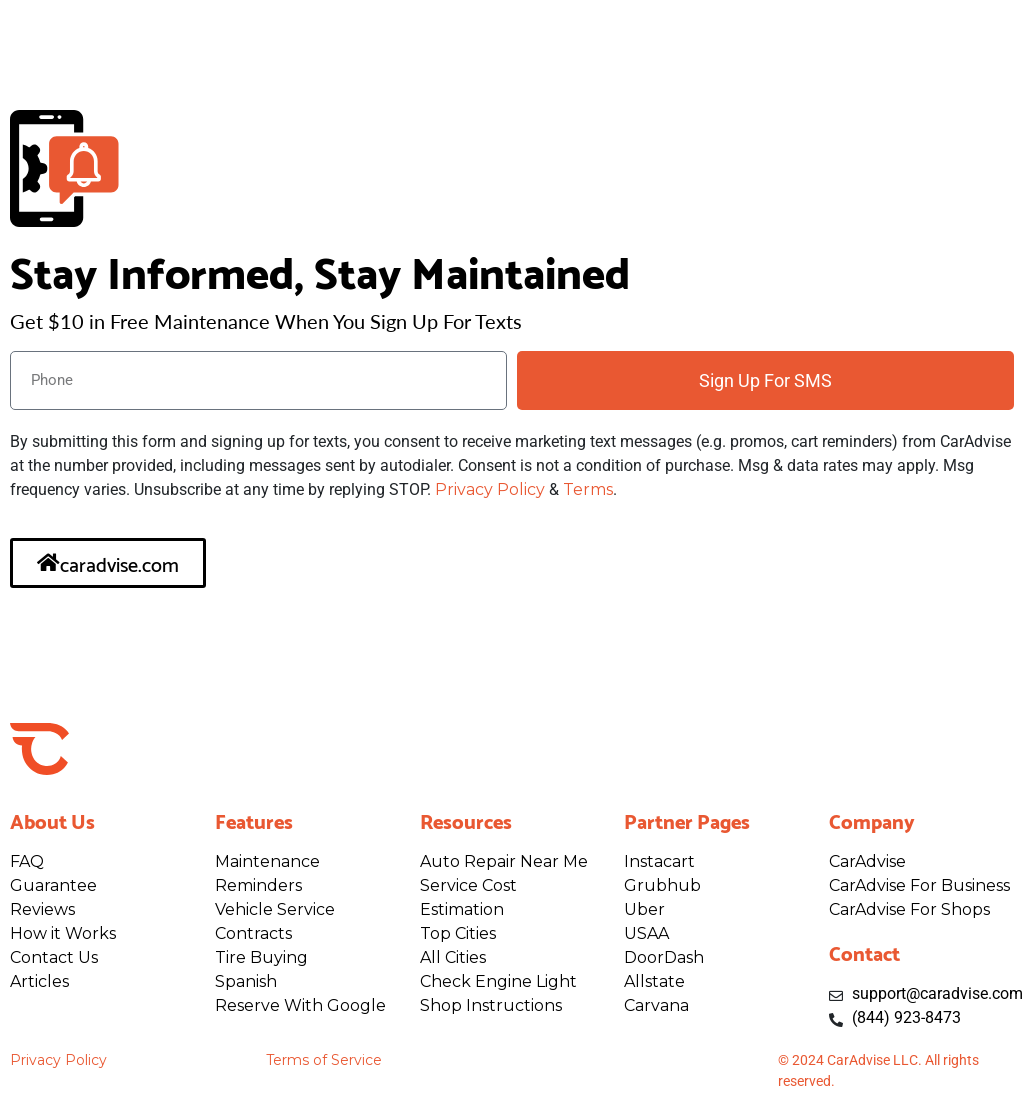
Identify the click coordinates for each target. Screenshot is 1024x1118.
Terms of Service (324, 1060)
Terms (588, 489)
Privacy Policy (490, 489)
